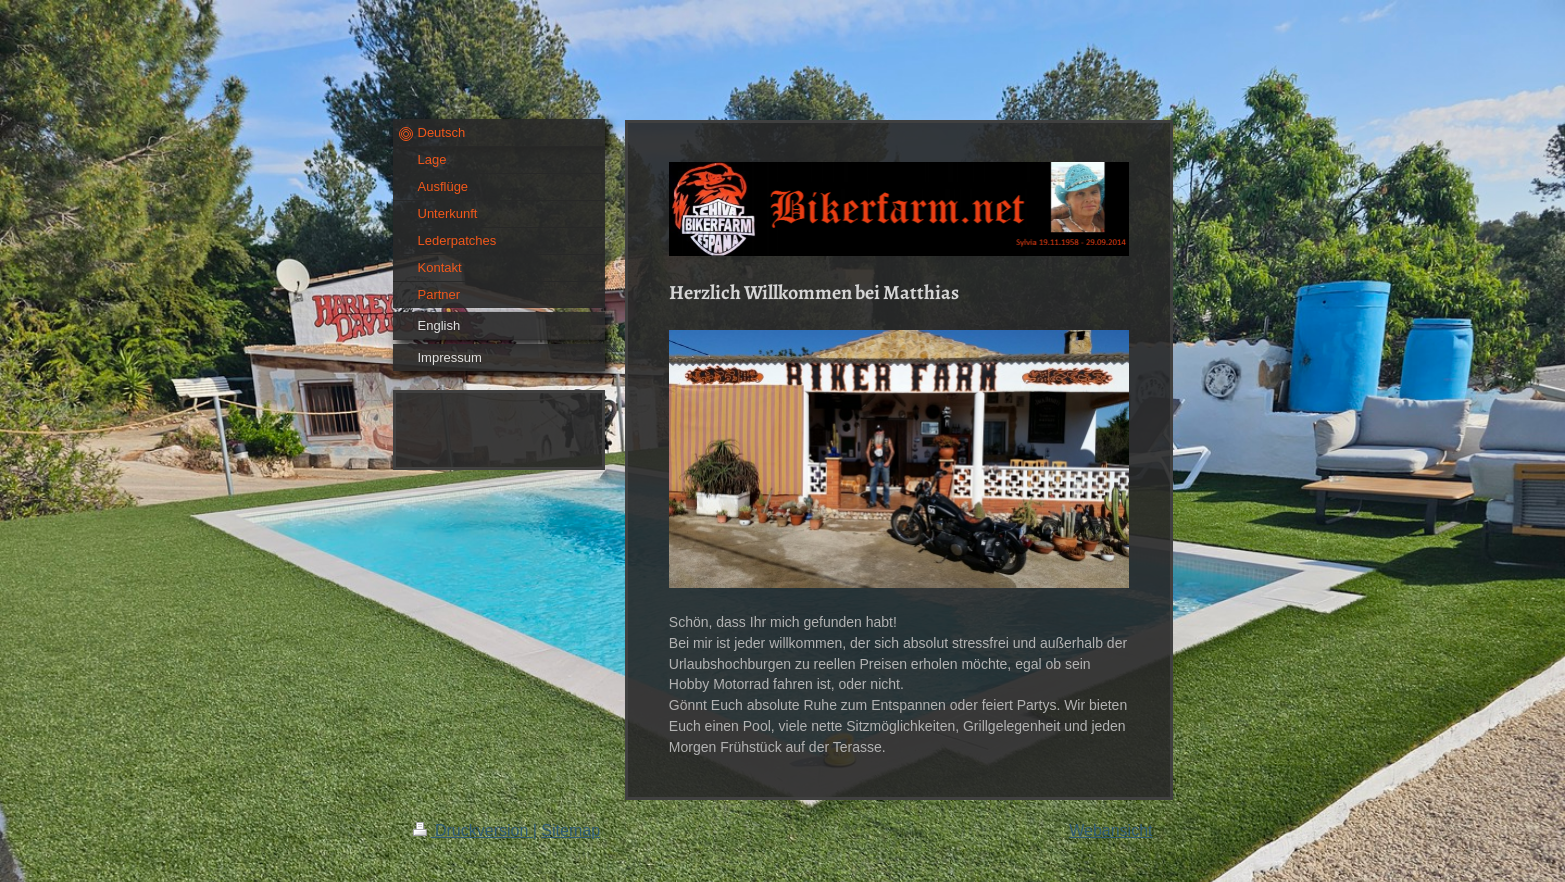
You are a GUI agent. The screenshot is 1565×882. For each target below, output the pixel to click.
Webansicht (1110, 830)
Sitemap (570, 830)
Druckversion (473, 830)
